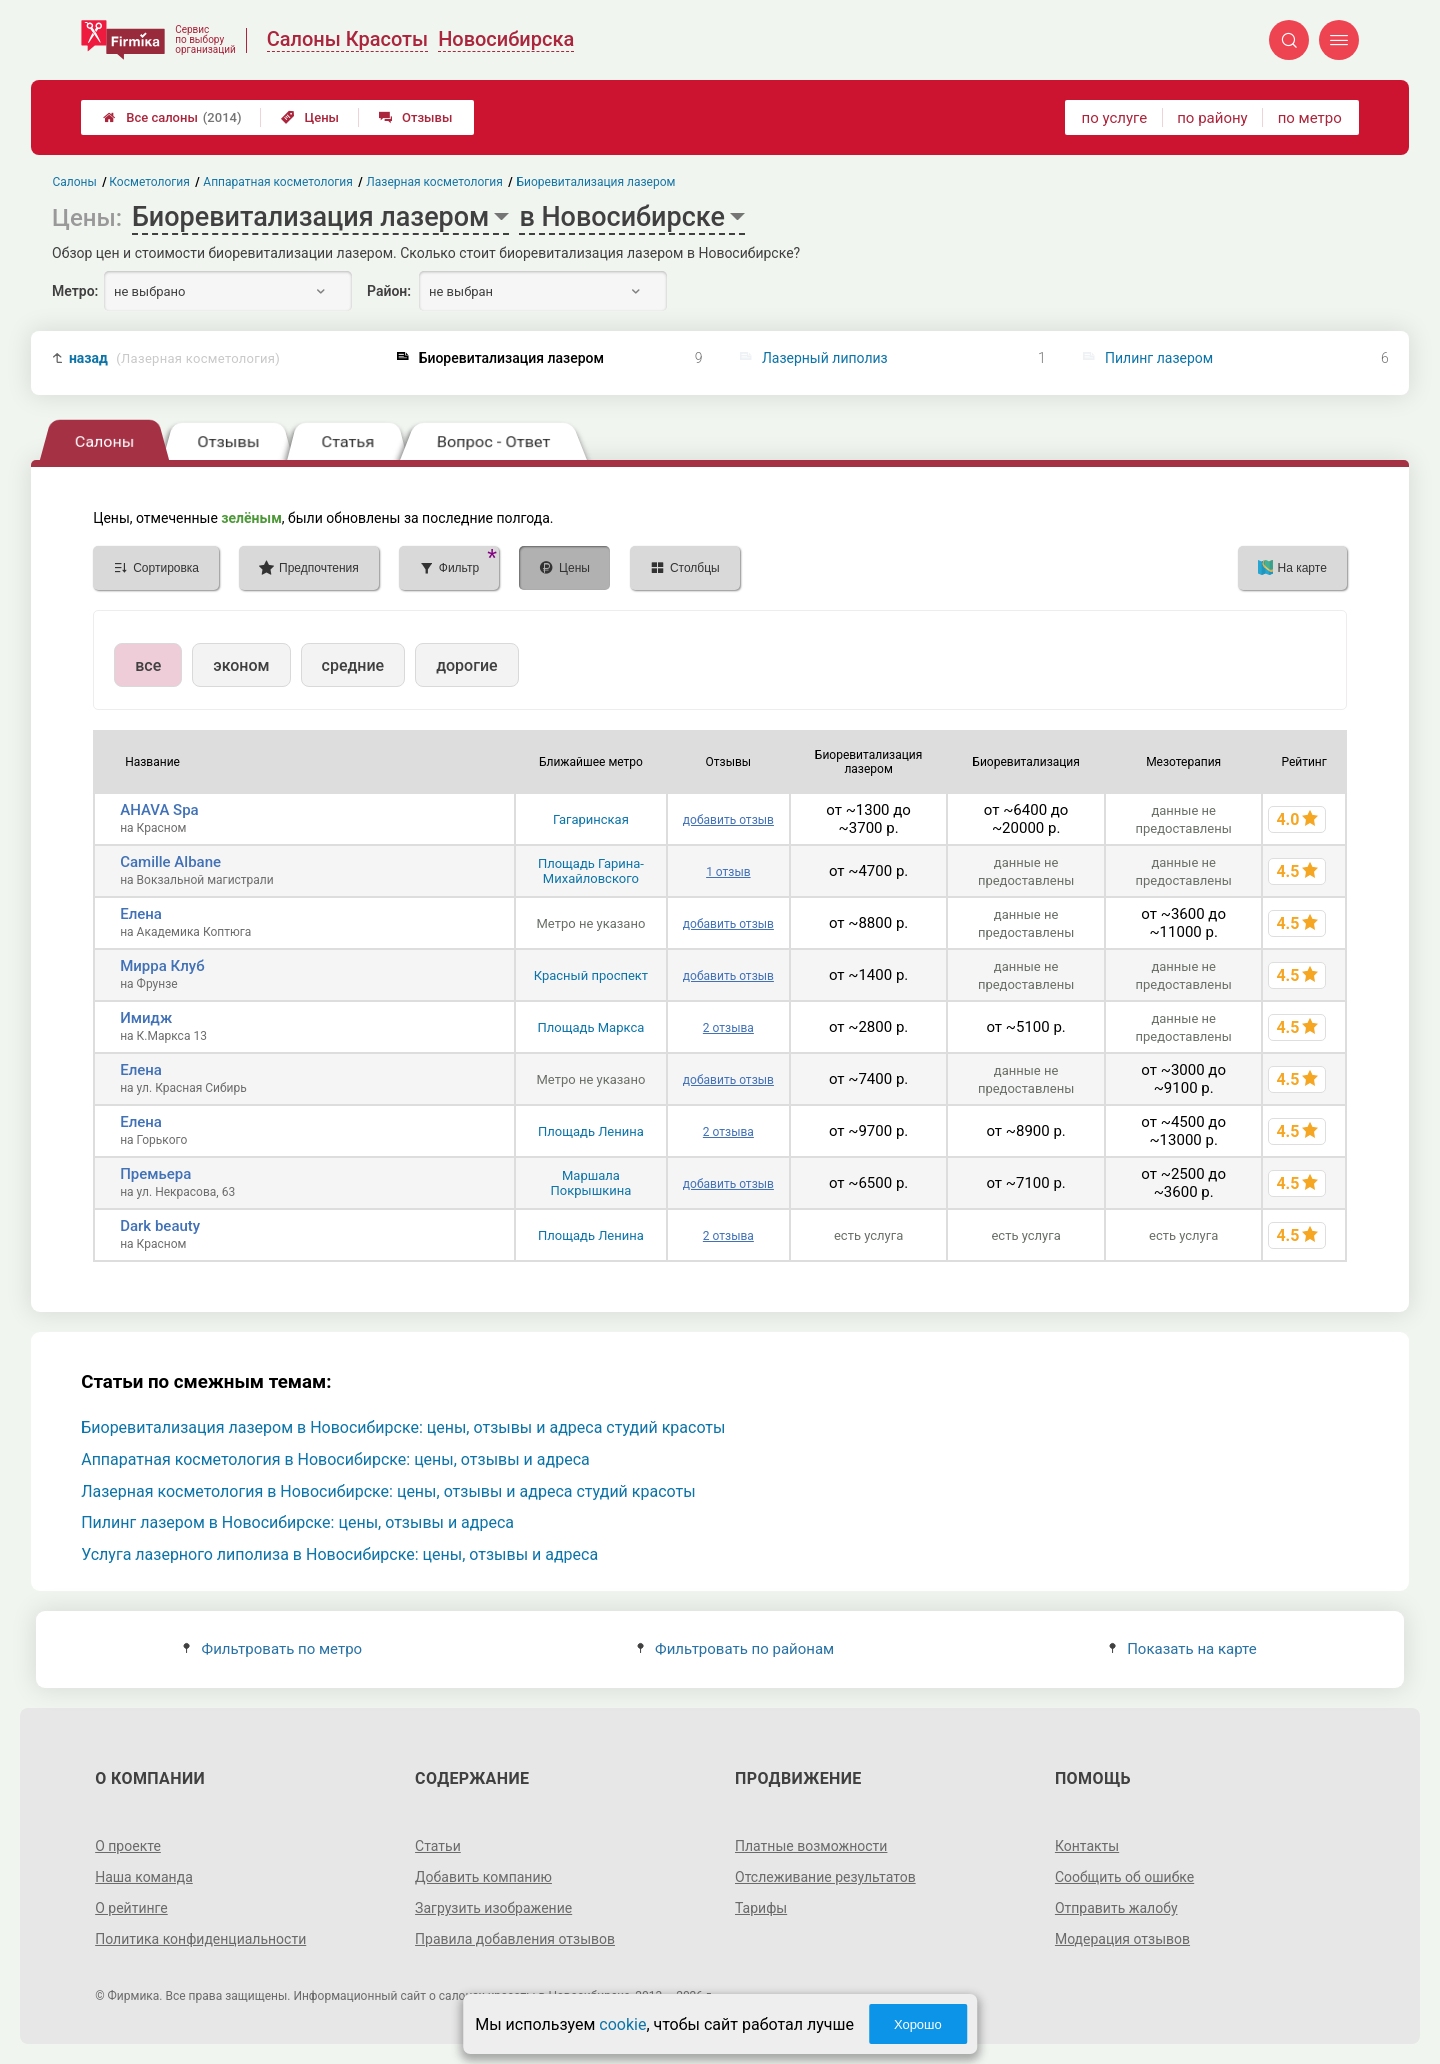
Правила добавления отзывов (515, 1939)
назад (174, 358)
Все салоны (172, 117)
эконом (241, 665)
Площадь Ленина (591, 1131)
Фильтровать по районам (735, 1649)
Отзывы (415, 117)
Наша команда (144, 1877)
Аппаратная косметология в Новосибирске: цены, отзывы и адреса (335, 1459)
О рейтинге (131, 1908)
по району (1212, 118)
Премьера (155, 1174)
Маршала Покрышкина (591, 1183)
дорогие (466, 665)
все (148, 665)
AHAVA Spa (159, 810)
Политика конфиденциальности (200, 1939)
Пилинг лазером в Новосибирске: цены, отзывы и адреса (297, 1522)
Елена (141, 914)
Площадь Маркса (591, 1027)
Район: (389, 291)
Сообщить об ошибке (1124, 1877)
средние (353, 665)
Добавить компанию (483, 1877)
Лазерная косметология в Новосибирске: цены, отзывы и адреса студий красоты (388, 1491)
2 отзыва (728, 1028)
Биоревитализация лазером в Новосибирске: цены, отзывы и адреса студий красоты (403, 1427)
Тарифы (761, 1908)
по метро (1310, 118)
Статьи (438, 1846)
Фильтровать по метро (272, 1649)
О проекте (128, 1846)
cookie (622, 2024)
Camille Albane (170, 862)
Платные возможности (811, 1846)
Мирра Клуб (162, 966)
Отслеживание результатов (825, 1877)
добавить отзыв (728, 820)
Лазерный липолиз (825, 358)
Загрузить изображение (493, 1908)
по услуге (1115, 118)
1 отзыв (728, 872)
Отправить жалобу (1116, 1908)
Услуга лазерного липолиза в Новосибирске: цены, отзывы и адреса (339, 1554)
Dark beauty (160, 1226)
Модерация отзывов (1122, 1939)
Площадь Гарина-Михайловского (591, 871)
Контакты (1087, 1846)
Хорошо (918, 2024)
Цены (310, 117)
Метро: (75, 291)
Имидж (146, 1018)
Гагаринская (591, 819)
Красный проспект (591, 975)
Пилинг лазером (1159, 358)
